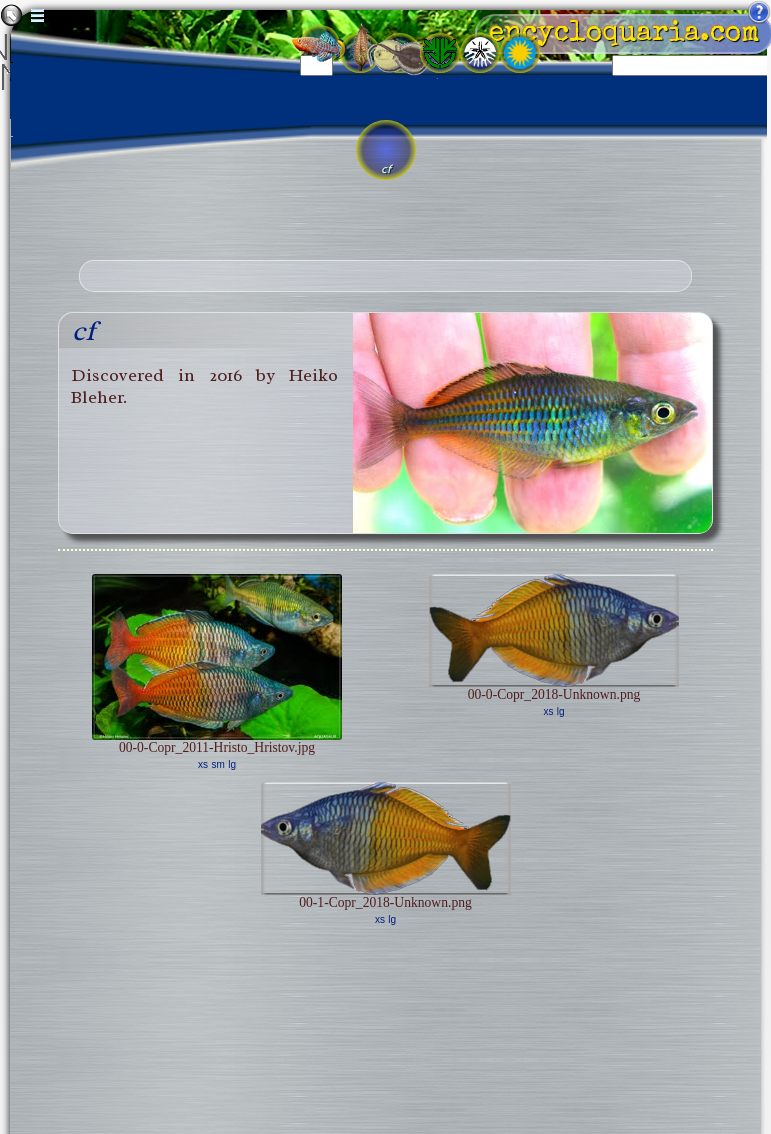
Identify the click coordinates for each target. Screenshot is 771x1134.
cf (83, 330)
